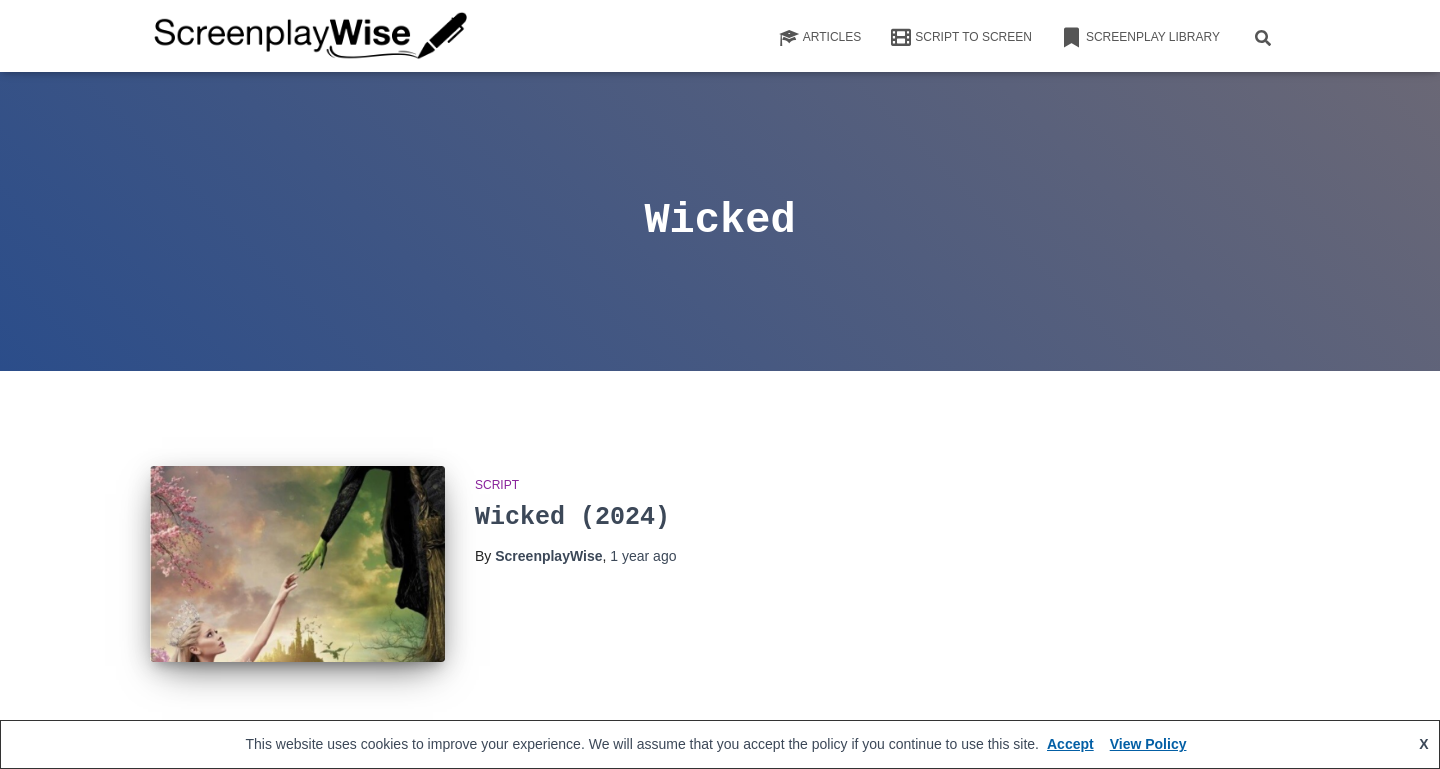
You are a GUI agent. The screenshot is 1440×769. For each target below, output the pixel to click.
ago (643, 556)
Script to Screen (961, 38)
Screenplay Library (1141, 38)
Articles (820, 38)
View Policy (1148, 744)
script (497, 485)
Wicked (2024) (572, 517)
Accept (1070, 744)
